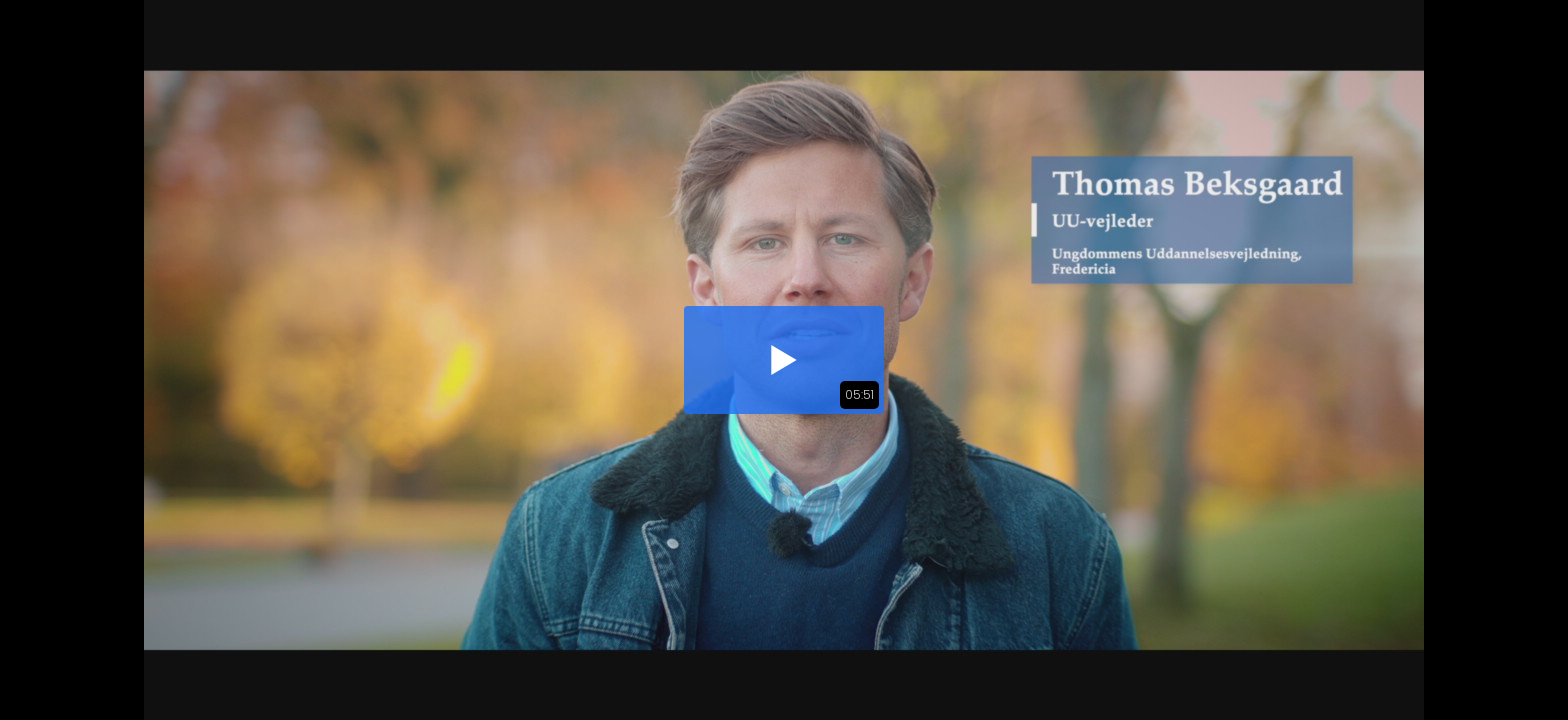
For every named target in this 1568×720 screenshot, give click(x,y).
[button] (784, 360)
